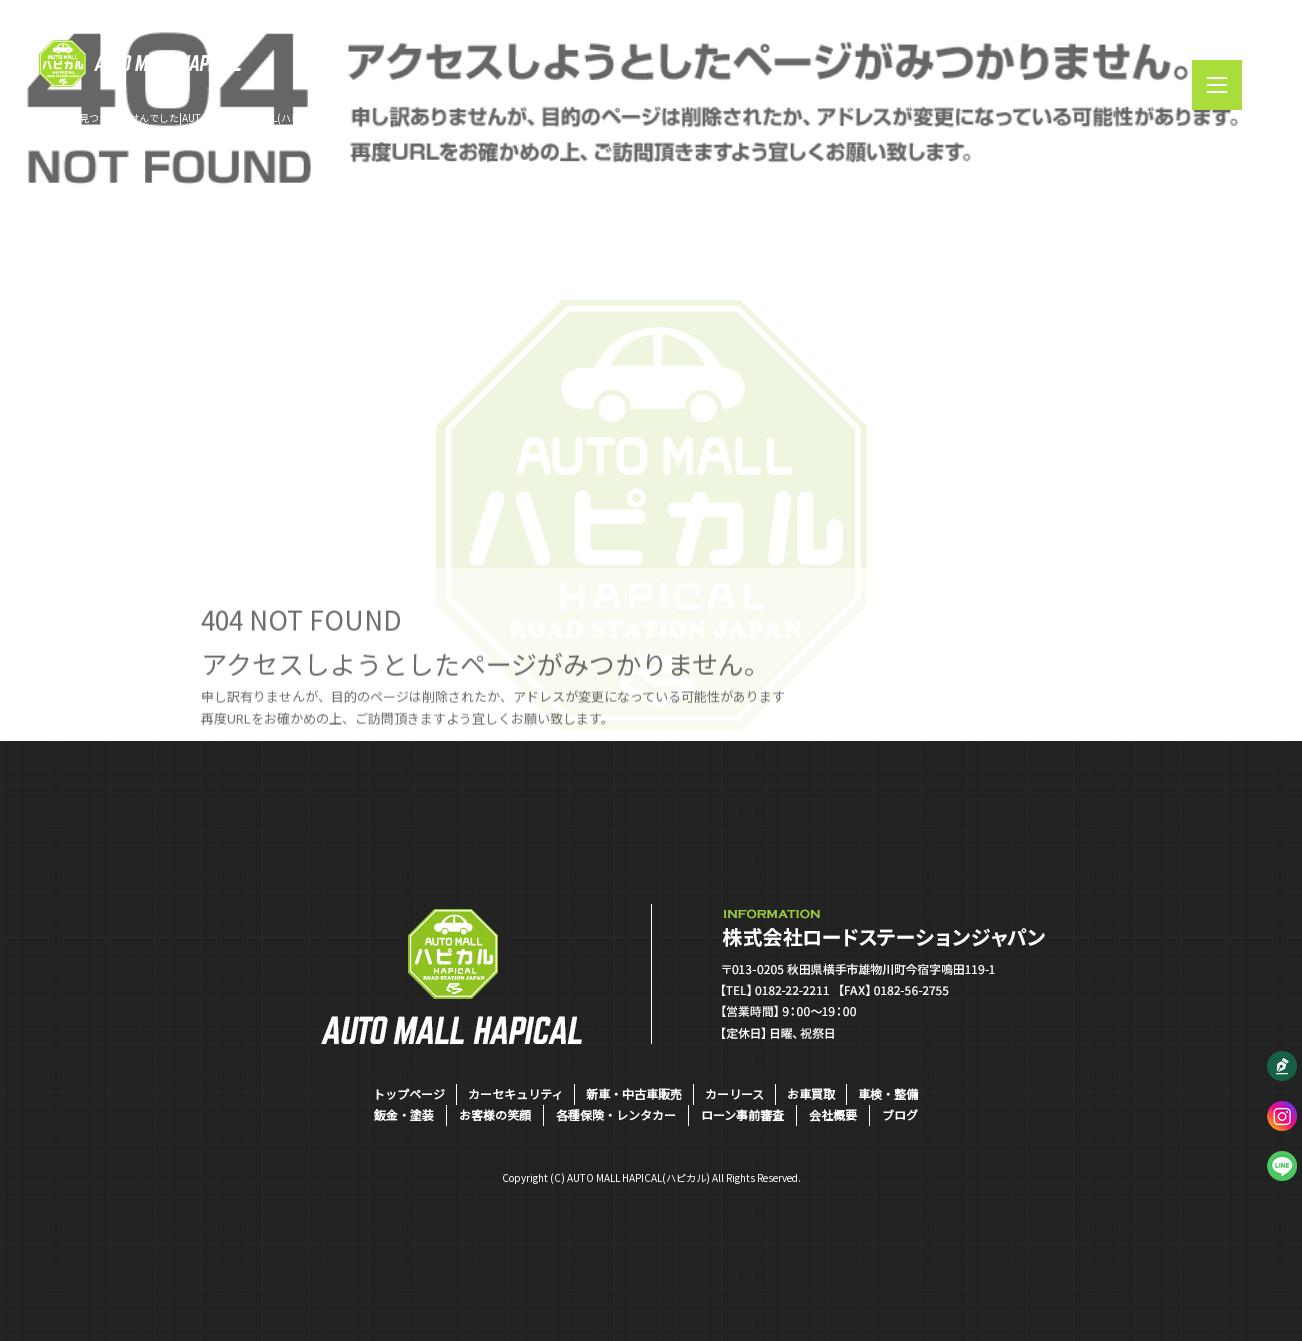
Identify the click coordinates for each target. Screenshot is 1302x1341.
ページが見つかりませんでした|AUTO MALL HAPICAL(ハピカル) (182, 117)
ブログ (900, 1114)
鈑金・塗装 (404, 1114)
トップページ (409, 1093)
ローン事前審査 (742, 1114)
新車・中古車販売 (634, 1093)
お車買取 (811, 1093)
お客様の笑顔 (495, 1114)
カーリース (734, 1093)
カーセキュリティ (515, 1093)
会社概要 (833, 1114)
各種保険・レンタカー (616, 1114)
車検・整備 (888, 1093)
